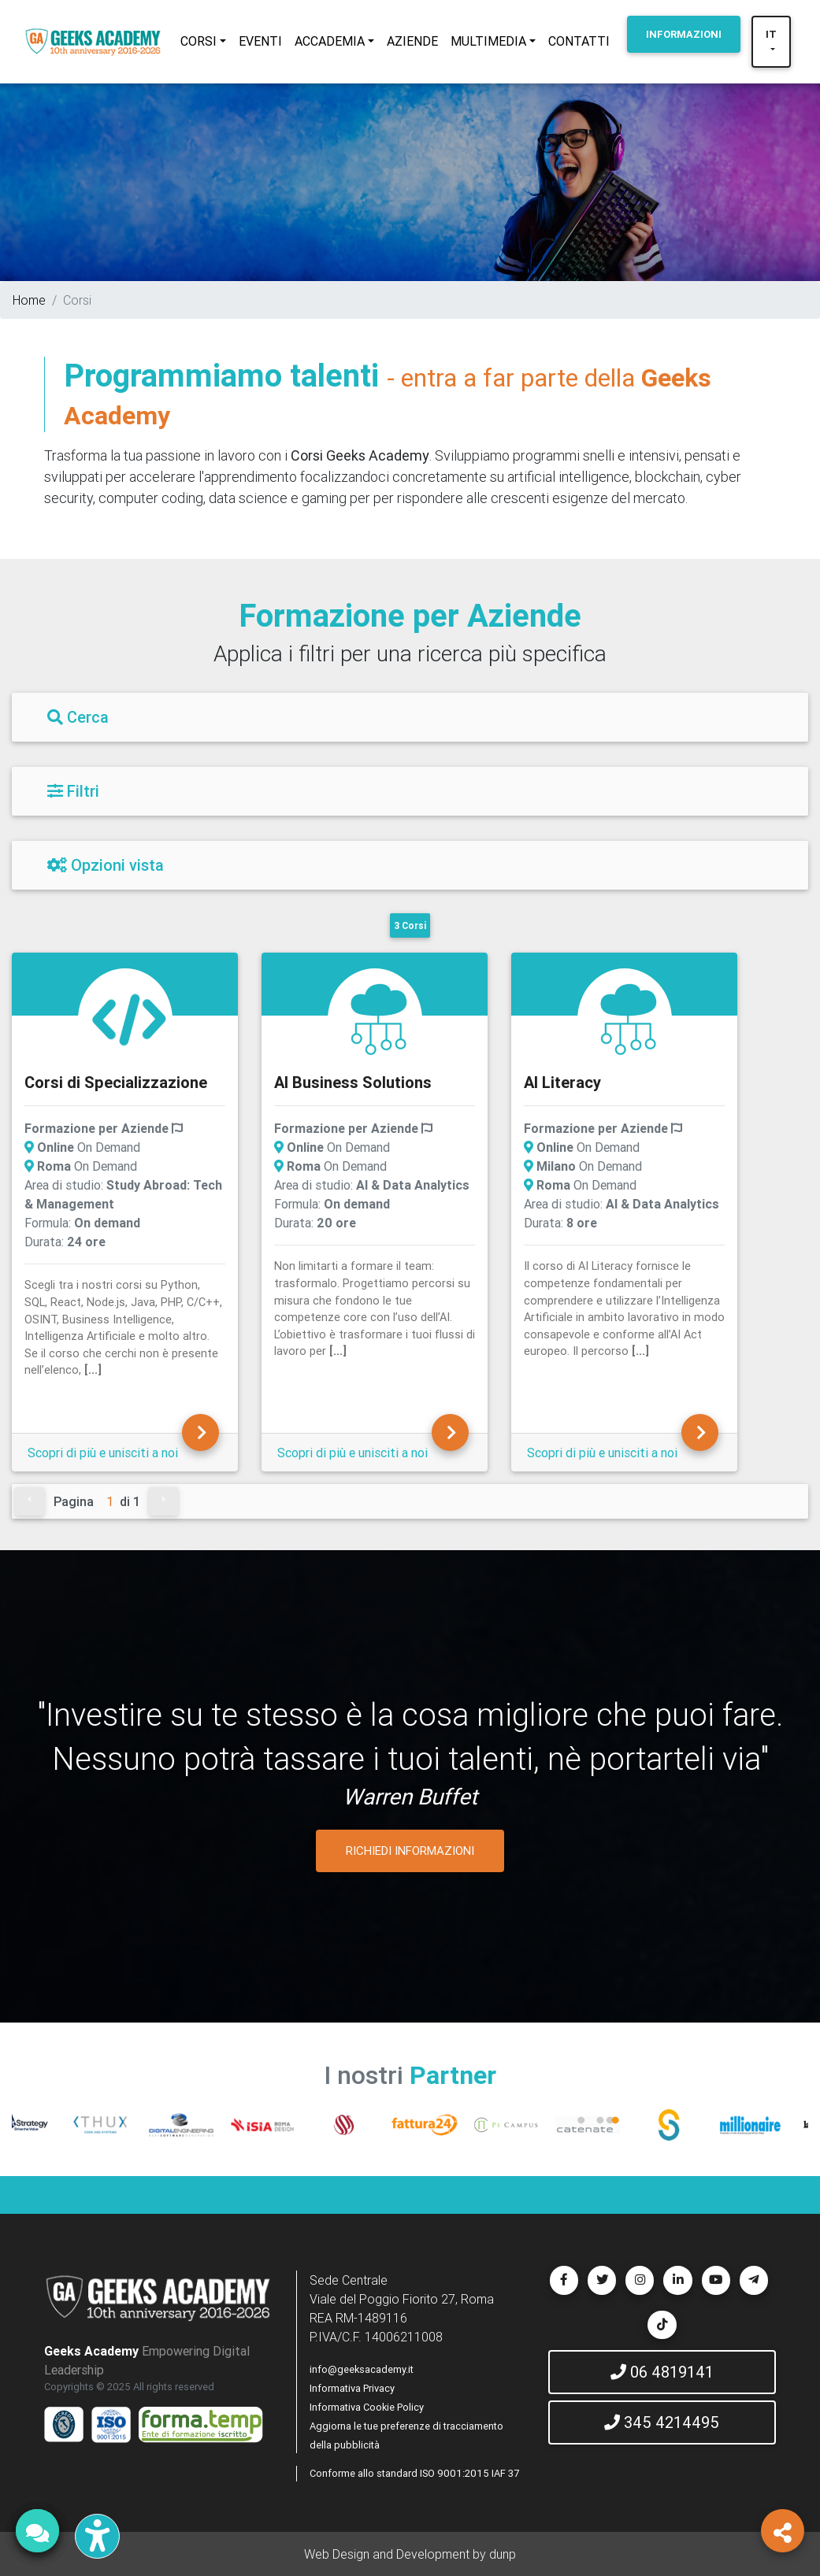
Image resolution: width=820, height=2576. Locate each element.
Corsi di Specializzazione (115, 1082)
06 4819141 (662, 2372)
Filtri (73, 791)
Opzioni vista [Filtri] (105, 865)
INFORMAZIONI (684, 34)
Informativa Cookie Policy (367, 2407)
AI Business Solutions (353, 1082)
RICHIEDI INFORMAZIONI (410, 1850)
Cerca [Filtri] (78, 717)
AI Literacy (562, 1082)
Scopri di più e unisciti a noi (103, 1452)
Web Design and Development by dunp (410, 2554)
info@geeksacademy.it (362, 2369)
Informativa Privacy (352, 2388)
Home (29, 300)
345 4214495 (661, 2422)
